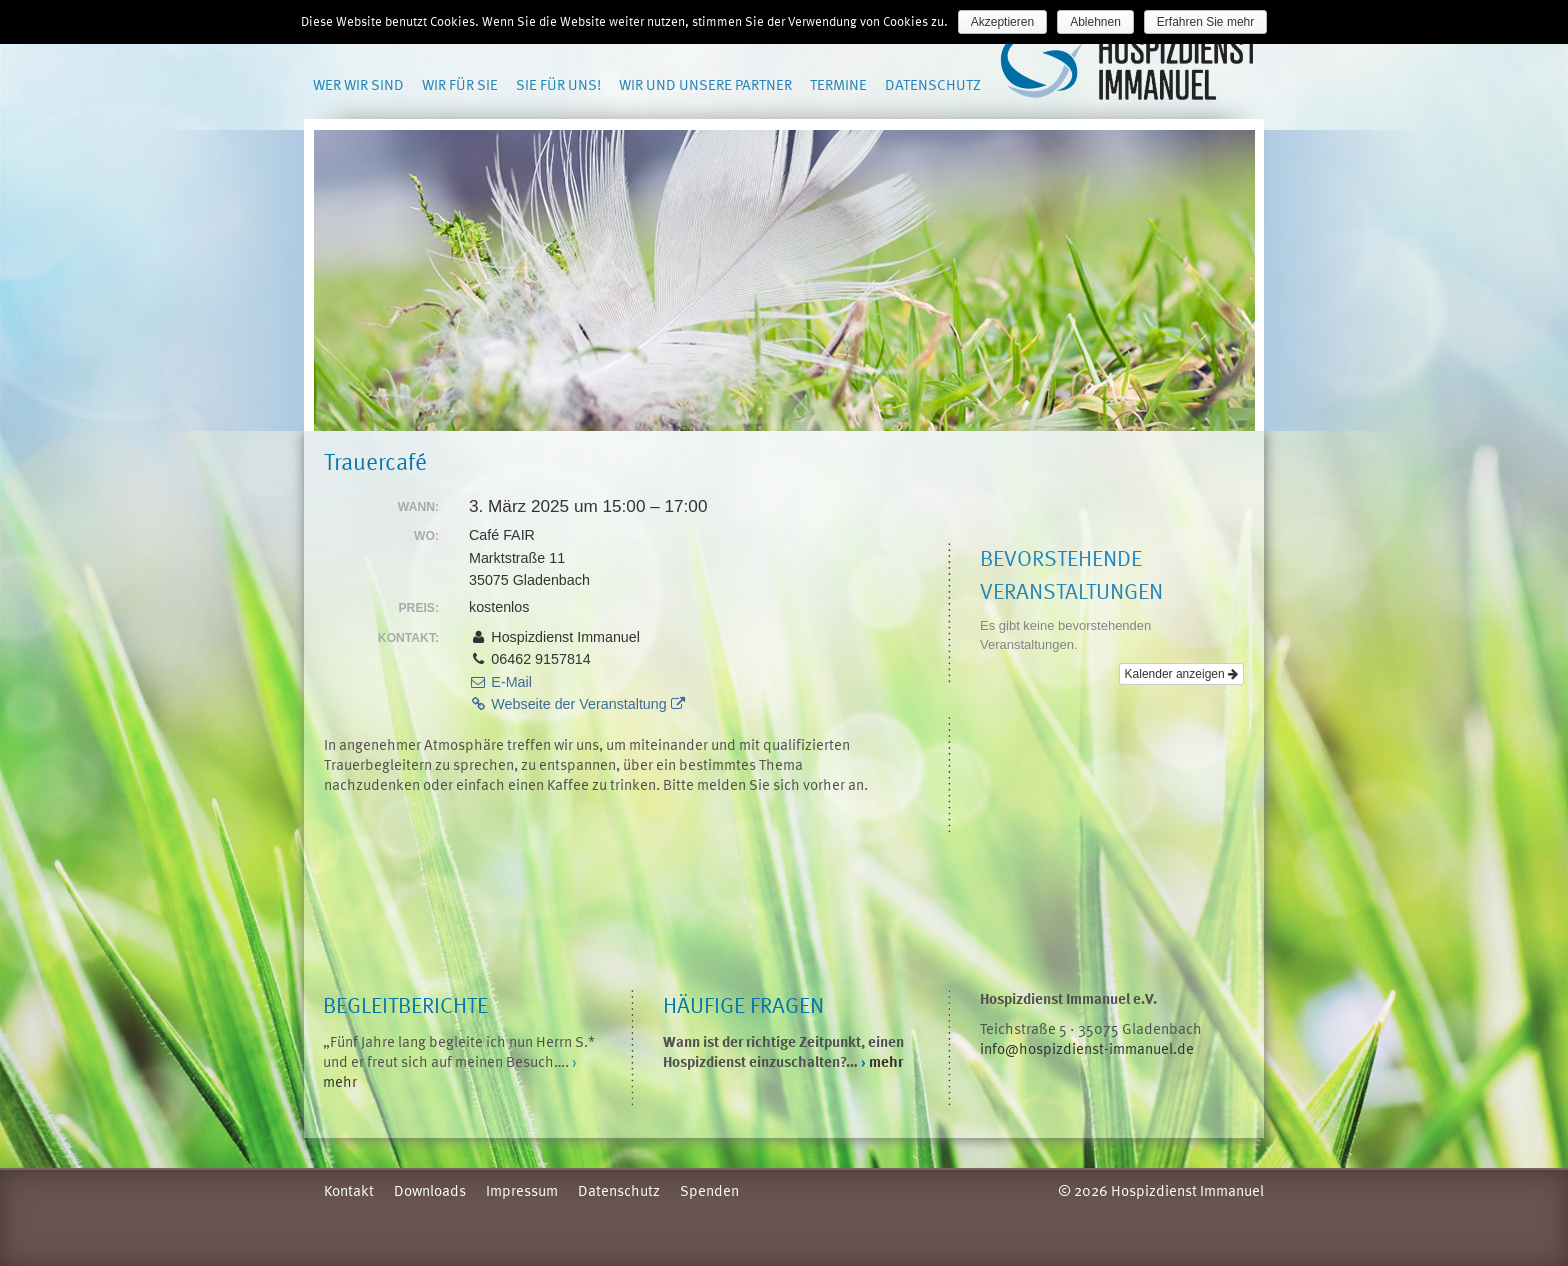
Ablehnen (1095, 22)
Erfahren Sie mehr (1205, 22)
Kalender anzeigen (1181, 674)
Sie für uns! (558, 84)
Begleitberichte (405, 1004)
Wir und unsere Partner (705, 84)
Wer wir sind (358, 84)
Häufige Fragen (743, 1004)
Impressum (522, 1190)
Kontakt (349, 1190)
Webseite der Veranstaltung (577, 704)
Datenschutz (933, 84)
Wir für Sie (460, 84)
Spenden (709, 1190)
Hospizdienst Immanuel (1131, 66)
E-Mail (500, 682)
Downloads (430, 1190)
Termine (838, 84)
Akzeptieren (1002, 22)
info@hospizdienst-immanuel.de (1087, 1048)
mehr (882, 1061)
